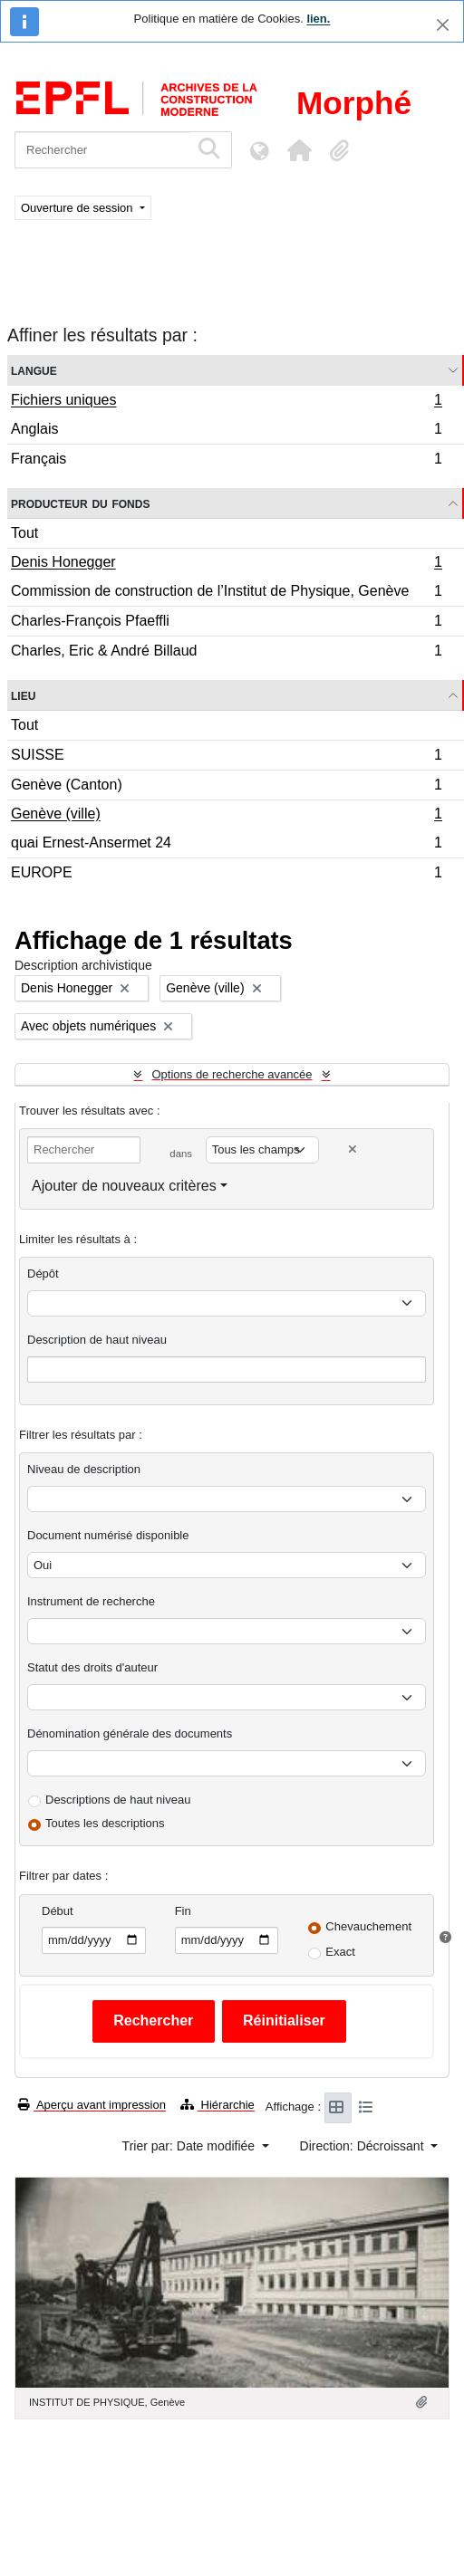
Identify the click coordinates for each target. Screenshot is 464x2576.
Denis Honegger (226, 564)
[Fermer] (442, 25)
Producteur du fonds (80, 503)
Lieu (23, 695)
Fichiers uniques (226, 402)
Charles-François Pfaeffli (226, 623)
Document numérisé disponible (107, 1535)
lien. (318, 18)
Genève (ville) (226, 815)
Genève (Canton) (226, 787)
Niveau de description (83, 1469)
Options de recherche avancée (231, 1074)
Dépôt (43, 1273)
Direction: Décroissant (364, 2146)
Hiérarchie (217, 2105)
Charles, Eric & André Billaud (226, 653)
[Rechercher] (101, 149)
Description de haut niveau (97, 1339)
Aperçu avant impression (92, 2105)
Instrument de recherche (91, 1601)
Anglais (226, 431)
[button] (299, 150)
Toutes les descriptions (105, 1823)
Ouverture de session (78, 208)
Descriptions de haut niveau (117, 1799)
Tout (24, 533)
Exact (340, 1951)
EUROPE (226, 874)
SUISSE (226, 757)
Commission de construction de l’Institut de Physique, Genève (226, 593)
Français (226, 461)
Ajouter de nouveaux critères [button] (124, 1185)
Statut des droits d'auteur (92, 1667)
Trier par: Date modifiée (190, 2146)
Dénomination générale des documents (129, 1733)
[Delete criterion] (352, 1149)
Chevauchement (368, 1926)
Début (57, 1911)
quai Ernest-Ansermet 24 (226, 845)
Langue (34, 369)
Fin (183, 1911)
